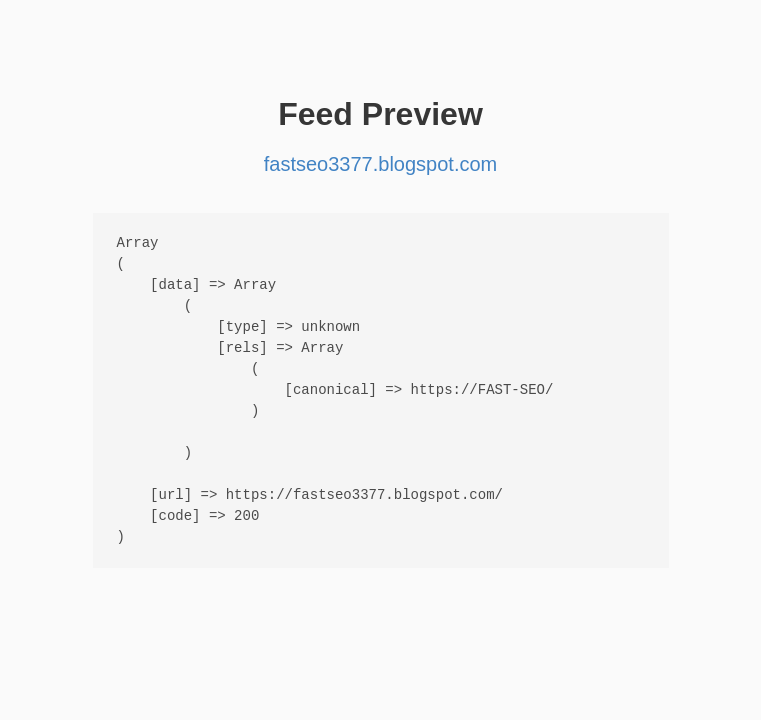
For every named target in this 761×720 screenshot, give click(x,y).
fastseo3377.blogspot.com (381, 164)
